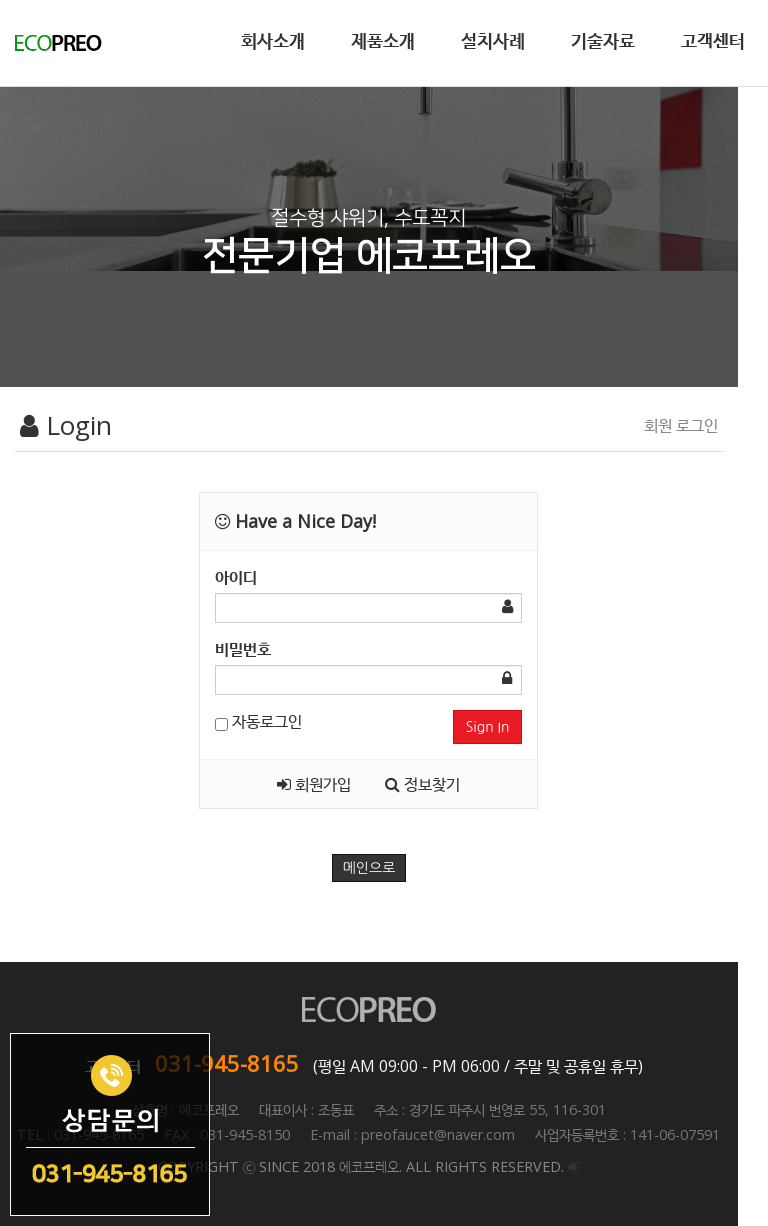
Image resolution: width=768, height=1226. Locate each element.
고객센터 (713, 40)
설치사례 (493, 40)
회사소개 (273, 40)
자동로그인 (266, 721)
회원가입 (330, 784)
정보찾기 (438, 784)
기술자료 (603, 40)
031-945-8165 (242, 1063)
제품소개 (383, 40)
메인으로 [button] (384, 868)
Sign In (510, 727)
